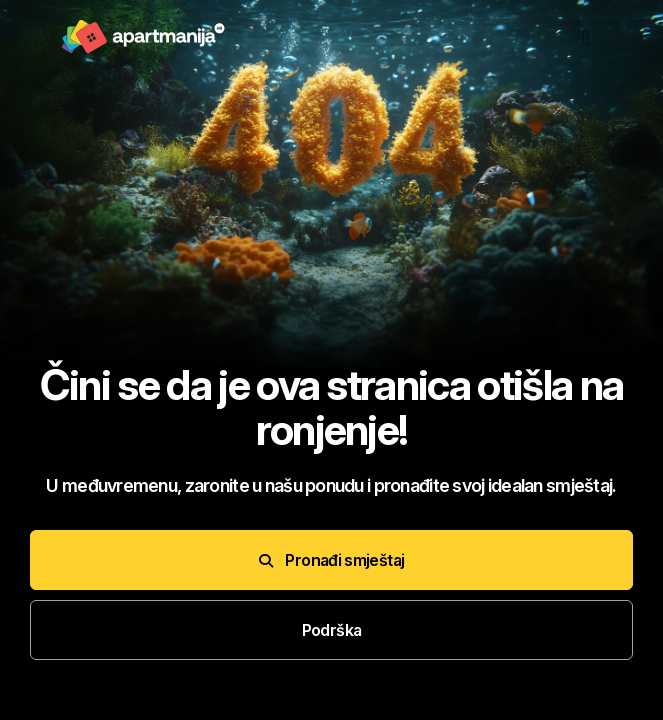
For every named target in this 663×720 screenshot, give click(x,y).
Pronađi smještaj (332, 560)
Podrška (332, 630)
